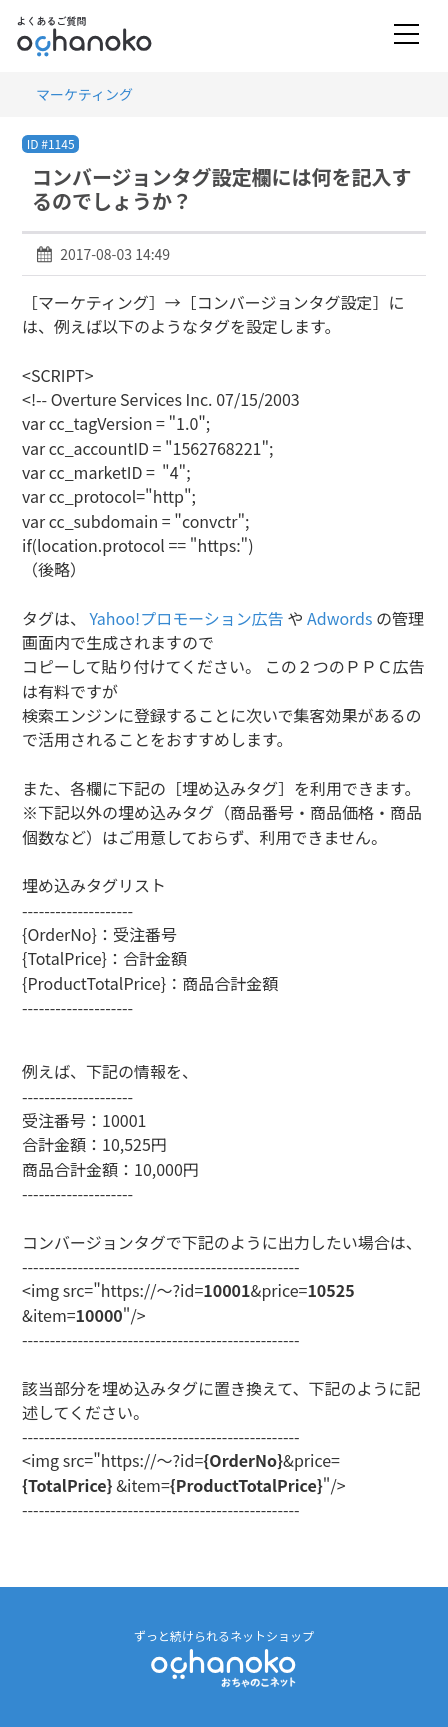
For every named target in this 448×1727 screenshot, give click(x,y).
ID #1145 (51, 143)
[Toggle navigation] (406, 35)
